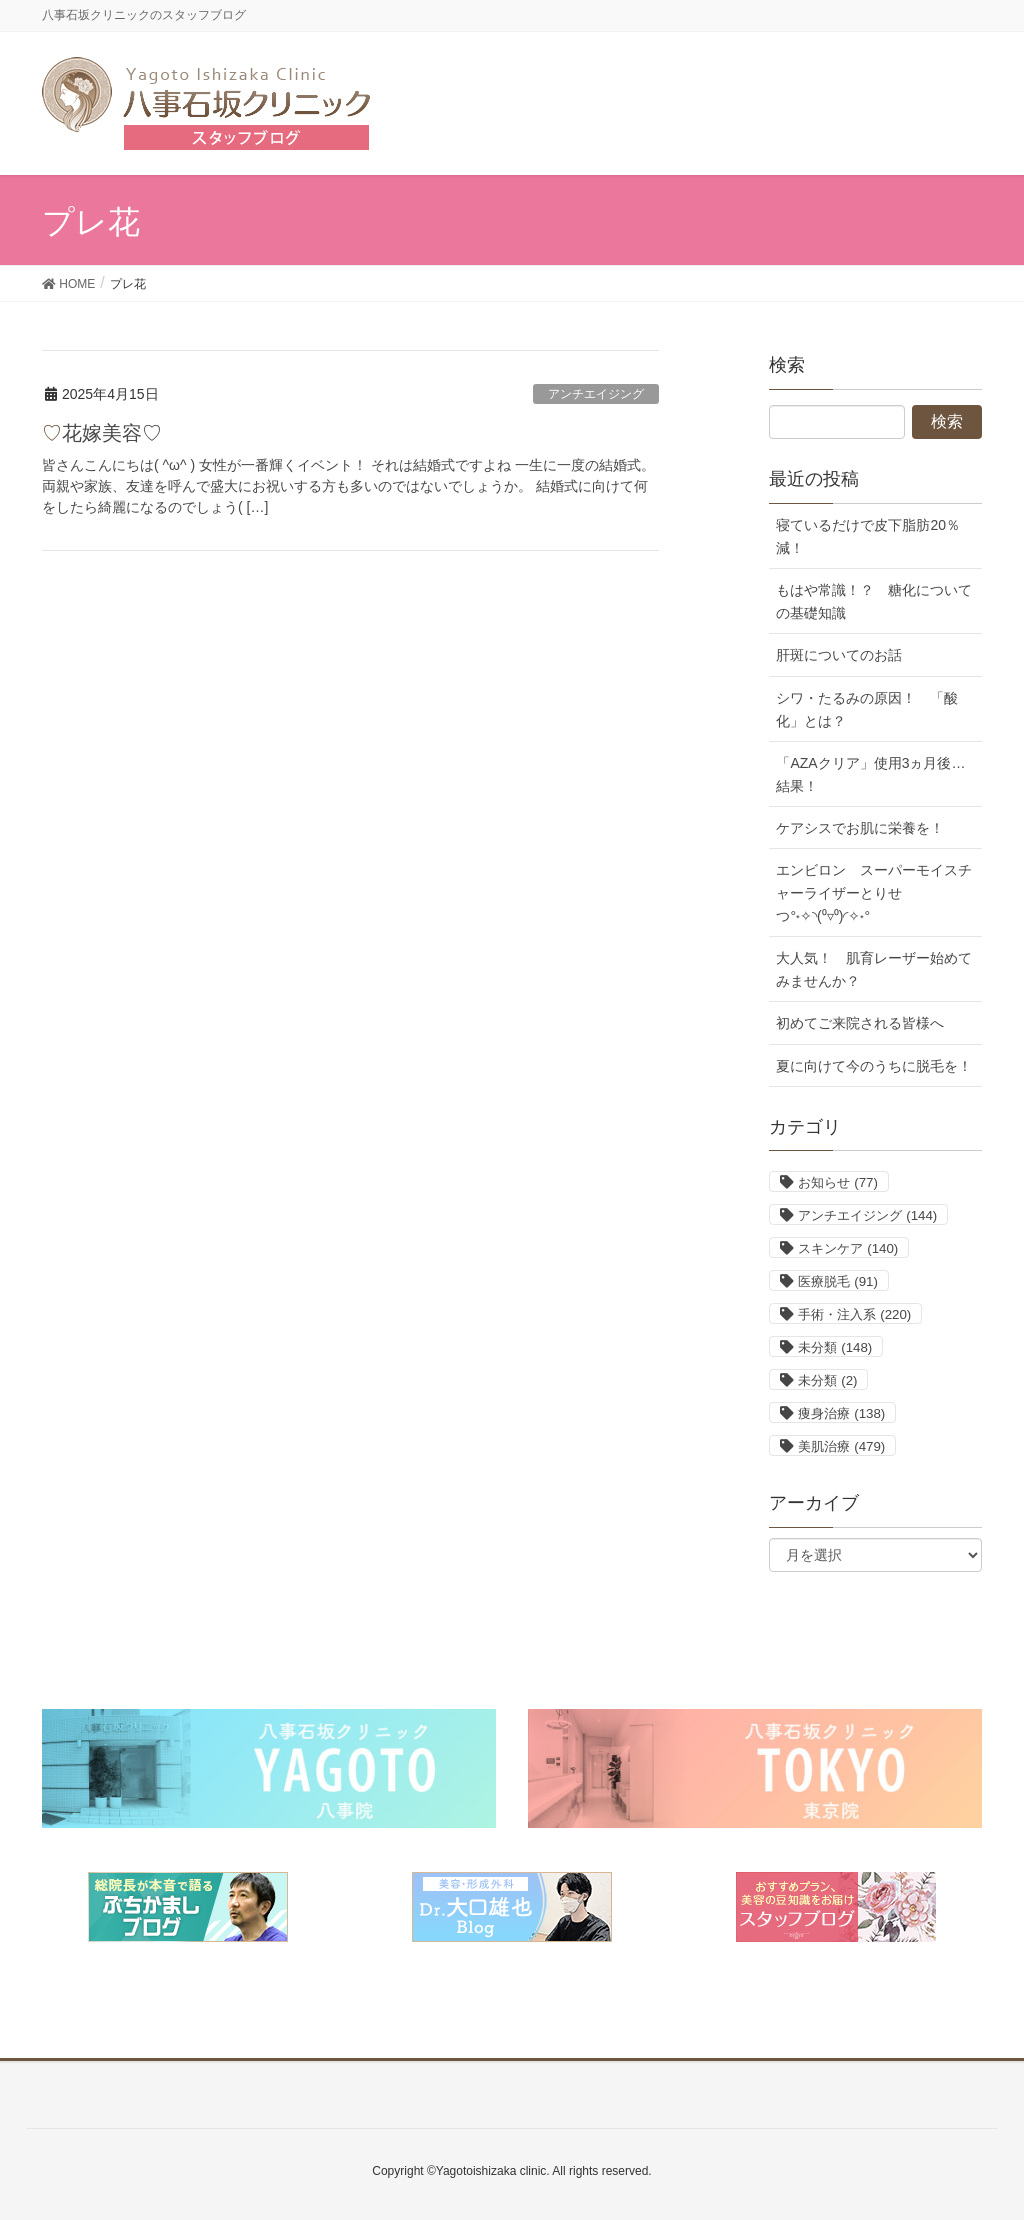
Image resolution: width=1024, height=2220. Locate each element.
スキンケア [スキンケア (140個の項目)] (848, 1248)
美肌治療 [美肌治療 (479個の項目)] (841, 1446)
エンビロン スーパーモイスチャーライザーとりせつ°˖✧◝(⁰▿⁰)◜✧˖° (874, 893)
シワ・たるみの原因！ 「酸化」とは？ (867, 709)
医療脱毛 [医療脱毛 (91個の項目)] (837, 1281)
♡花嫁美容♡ (102, 433)
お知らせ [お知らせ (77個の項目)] (837, 1182)
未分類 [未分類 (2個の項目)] (827, 1380)
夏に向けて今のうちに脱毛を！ (874, 1066)
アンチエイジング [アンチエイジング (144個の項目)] (867, 1215)
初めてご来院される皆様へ (860, 1023)
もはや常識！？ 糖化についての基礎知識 (874, 601)
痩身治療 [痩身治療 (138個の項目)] (841, 1413)
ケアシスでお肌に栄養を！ (860, 828)
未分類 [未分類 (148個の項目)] (835, 1347)
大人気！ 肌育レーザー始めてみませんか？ (874, 969)
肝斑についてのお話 (839, 655)
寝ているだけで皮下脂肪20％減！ (868, 536)
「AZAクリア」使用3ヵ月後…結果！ (870, 774)
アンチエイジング (596, 394)
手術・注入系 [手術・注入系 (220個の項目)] (854, 1314)
